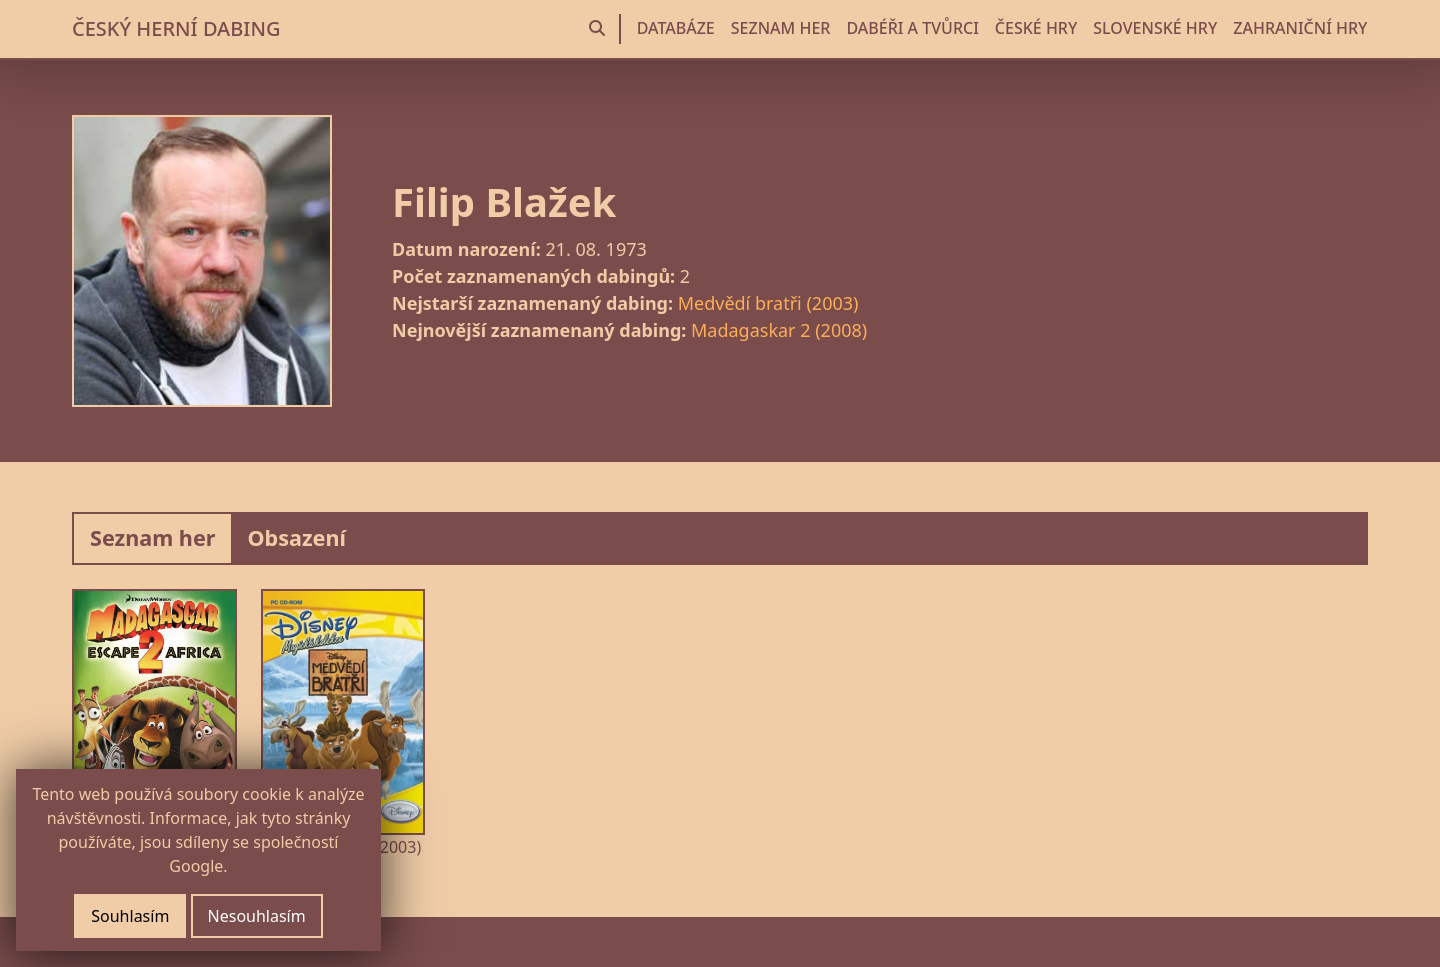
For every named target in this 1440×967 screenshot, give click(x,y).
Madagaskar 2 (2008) (779, 330)
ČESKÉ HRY (1036, 28)
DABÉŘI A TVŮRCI (912, 28)
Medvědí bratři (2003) (768, 303)
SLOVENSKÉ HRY (1155, 28)
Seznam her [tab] (152, 537)
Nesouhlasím (257, 916)
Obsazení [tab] (296, 537)
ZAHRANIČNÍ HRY (1300, 28)
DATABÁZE (676, 28)
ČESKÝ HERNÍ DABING (176, 28)
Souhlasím (130, 916)
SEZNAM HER (781, 28)
